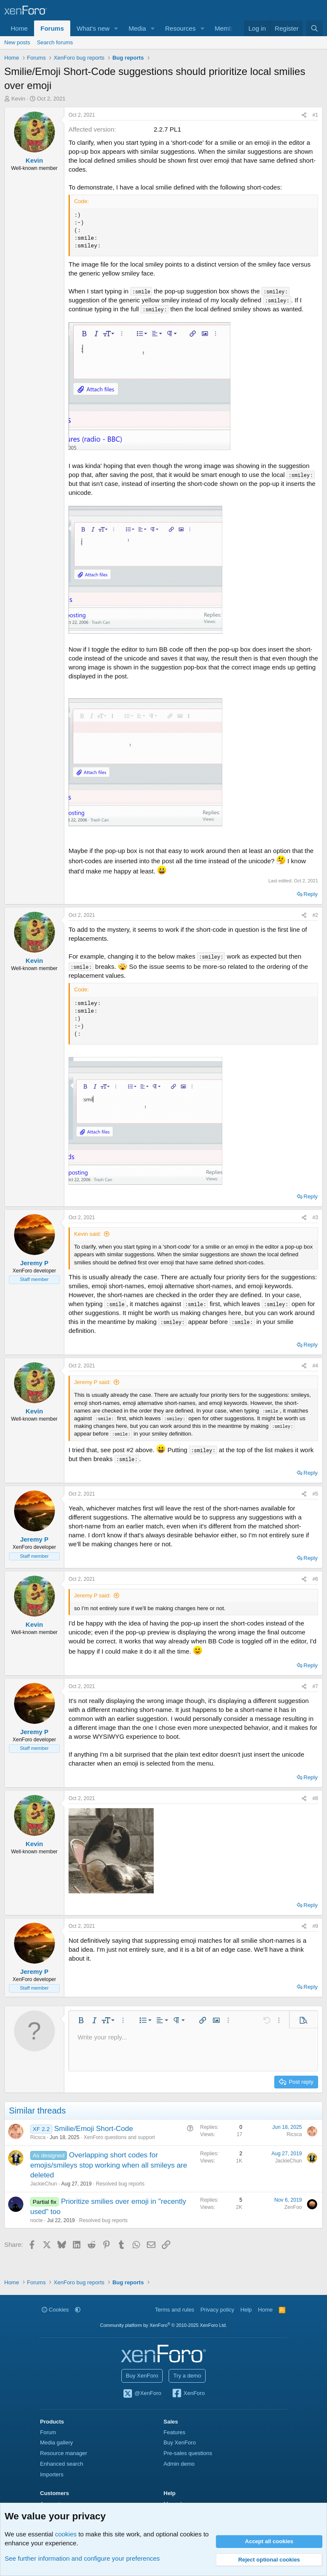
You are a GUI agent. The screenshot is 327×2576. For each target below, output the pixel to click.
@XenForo (141, 2394)
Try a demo (187, 2375)
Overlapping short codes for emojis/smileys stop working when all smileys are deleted (108, 2165)
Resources (180, 28)
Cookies (55, 2309)
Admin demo (179, 2464)
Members (228, 28)
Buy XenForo (142, 2375)
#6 (315, 1579)
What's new (93, 28)
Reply (311, 894)
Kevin (18, 98)
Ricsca (38, 2137)
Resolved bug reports (120, 2184)
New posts (17, 42)
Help (246, 2309)
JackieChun (43, 2184)
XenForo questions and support (119, 2137)
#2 (315, 915)
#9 (315, 1926)
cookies (66, 2534)
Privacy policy (217, 2309)
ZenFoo (293, 2207)
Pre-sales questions (188, 2453)
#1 (315, 115)
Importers (51, 2474)
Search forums (55, 42)
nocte (36, 2220)
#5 (315, 1494)
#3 (315, 1218)
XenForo (188, 2394)
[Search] (314, 28)
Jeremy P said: (92, 1382)
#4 (315, 1366)
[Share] (304, 115)
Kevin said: (87, 1234)
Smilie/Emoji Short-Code (93, 2129)
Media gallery (56, 2442)
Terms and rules (174, 2309)
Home (19, 28)
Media (137, 28)
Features (174, 2432)
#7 (315, 1686)
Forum (48, 2432)
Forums (52, 28)
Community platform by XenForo (163, 2325)
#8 (315, 1798)
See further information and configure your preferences (82, 2558)
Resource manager (63, 2453)
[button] (116, 28)
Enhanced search (61, 2464)
